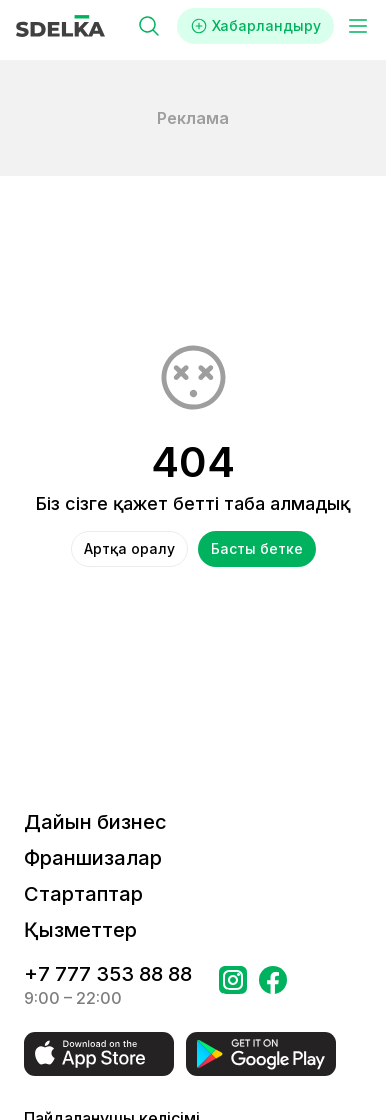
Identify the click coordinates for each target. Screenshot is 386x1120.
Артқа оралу (129, 548)
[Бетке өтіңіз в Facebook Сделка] (273, 986)
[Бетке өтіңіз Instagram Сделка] (233, 986)
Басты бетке (257, 548)
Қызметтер (80, 930)
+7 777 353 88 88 (108, 974)
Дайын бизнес (95, 822)
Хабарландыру (255, 26)
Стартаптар (83, 894)
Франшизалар (93, 858)
